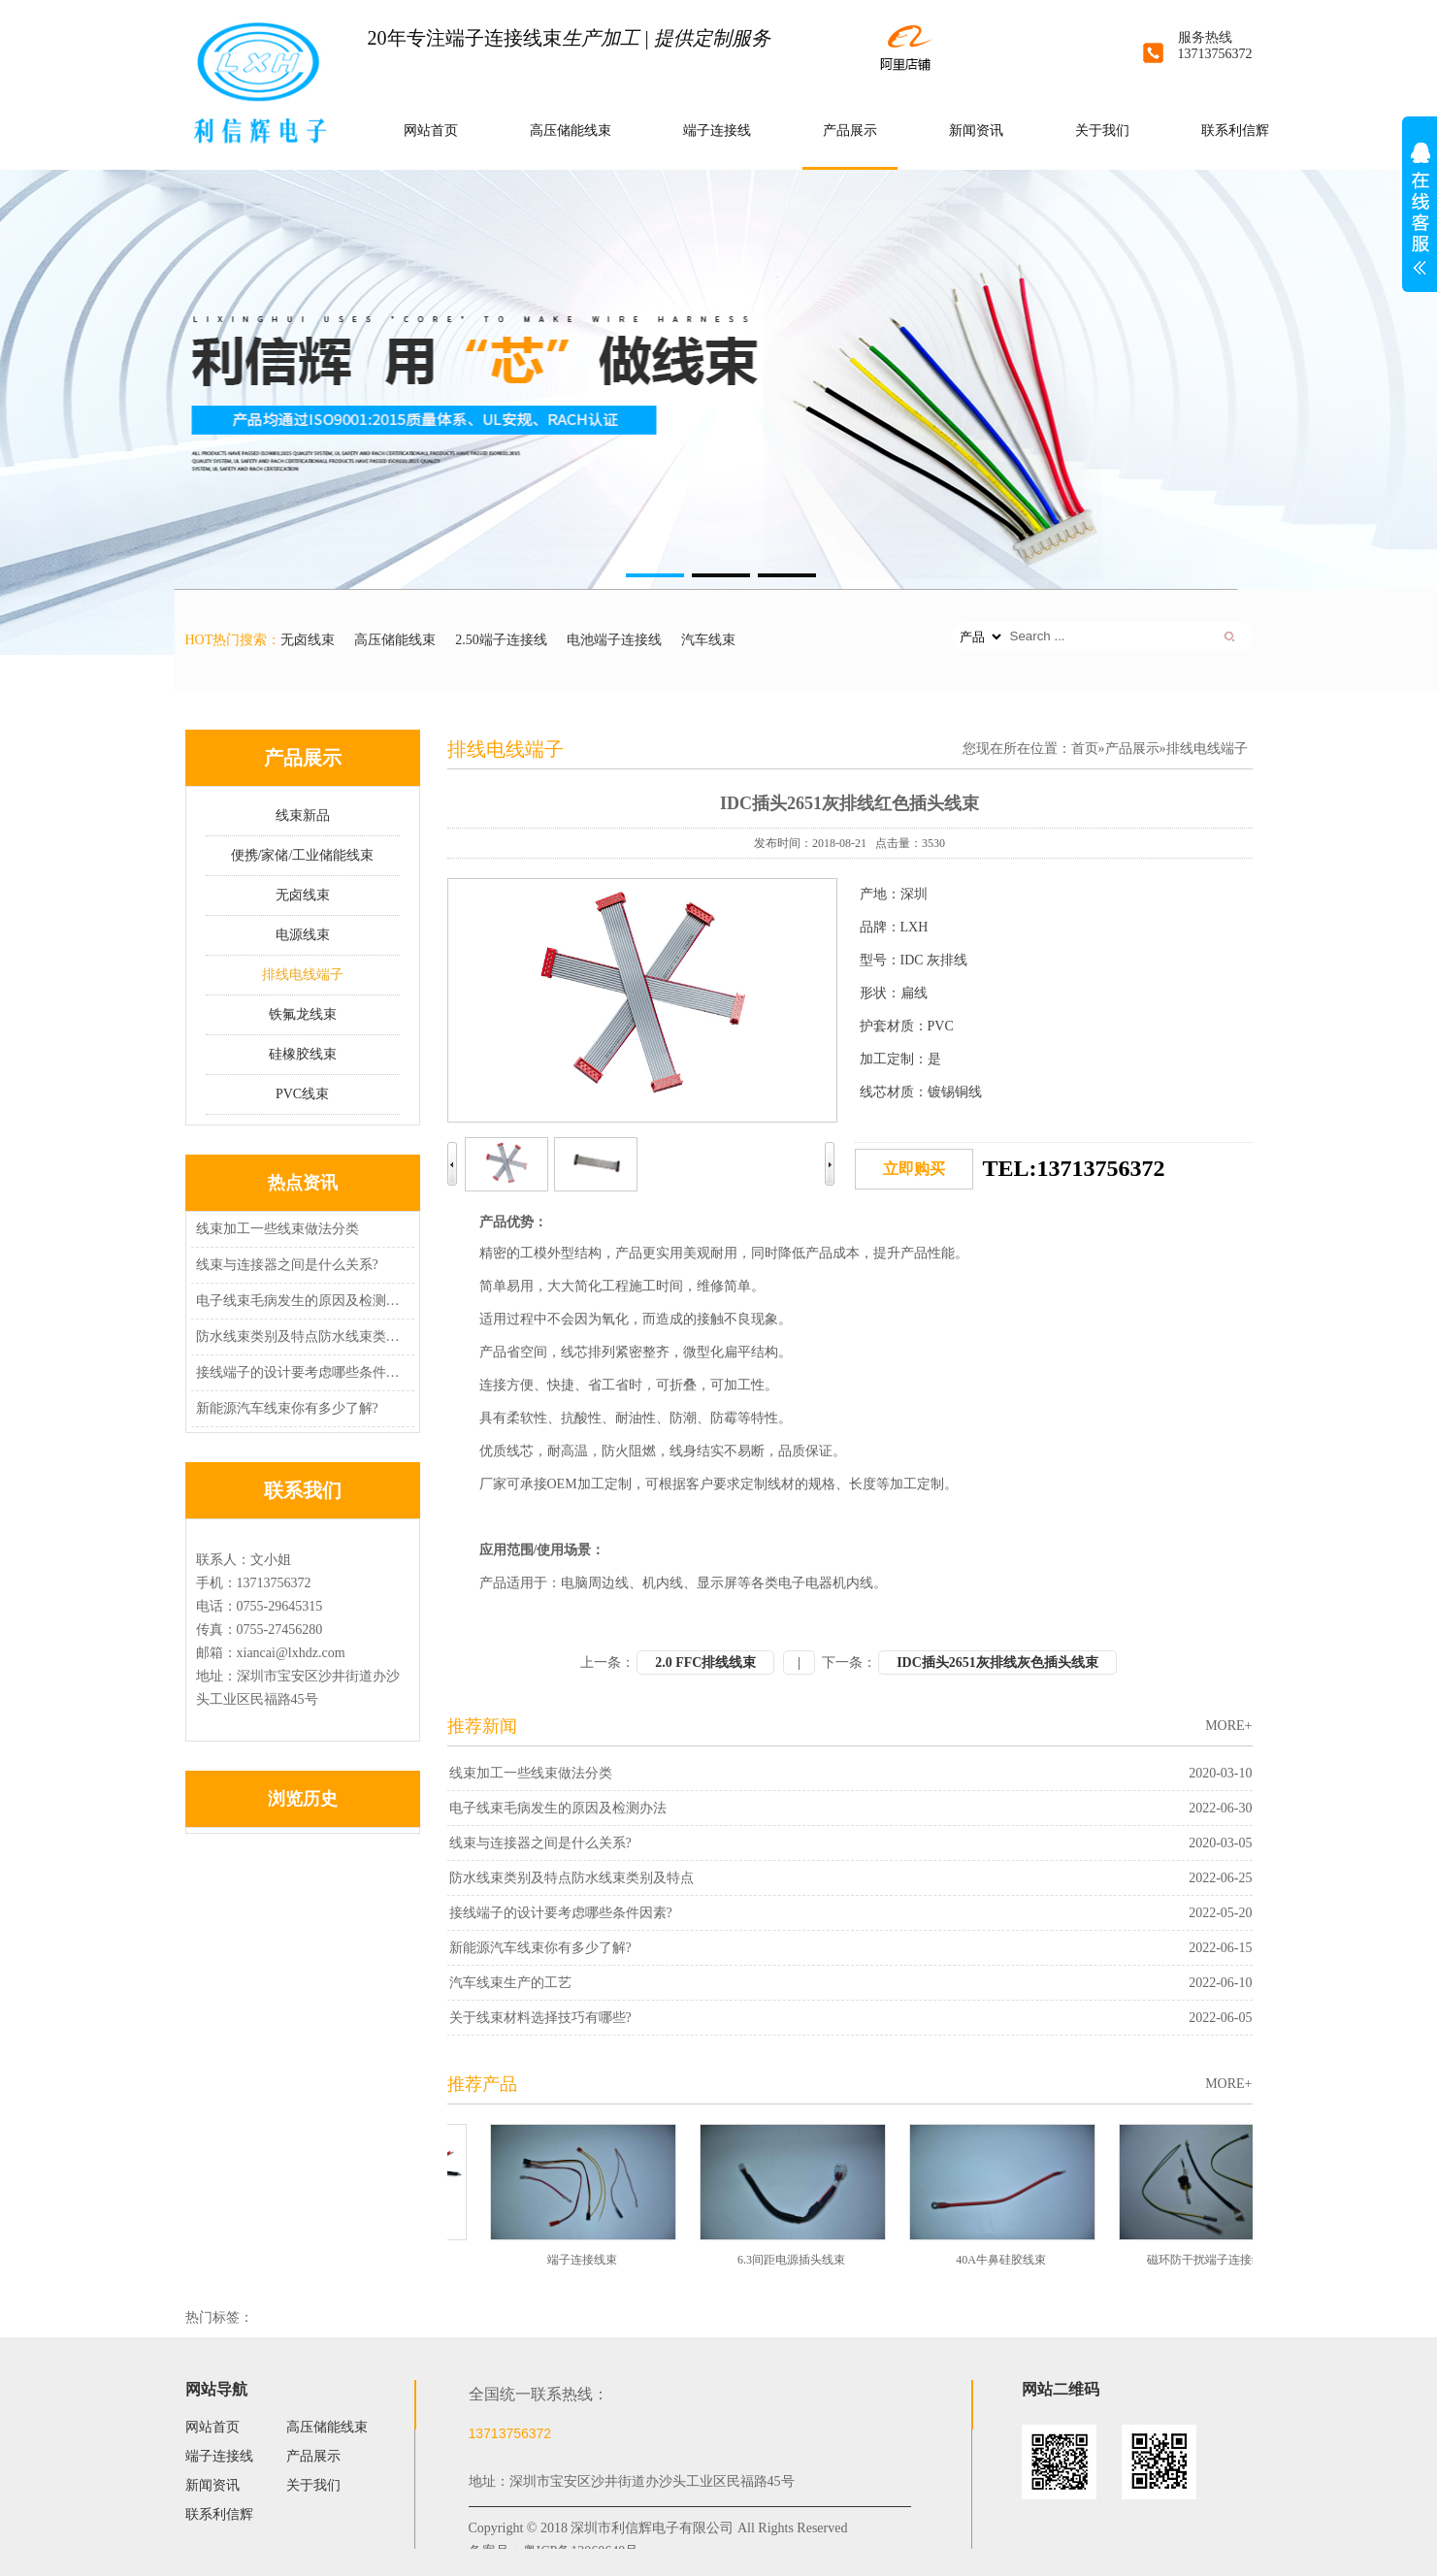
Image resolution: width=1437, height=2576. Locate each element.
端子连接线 (717, 130)
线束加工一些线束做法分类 (277, 1229)
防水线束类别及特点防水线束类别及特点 (300, 1336)
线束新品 (303, 815)
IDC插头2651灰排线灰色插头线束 (997, 1662)
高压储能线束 (570, 130)
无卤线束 (307, 640)
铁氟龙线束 (303, 1014)
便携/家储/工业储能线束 (303, 855)
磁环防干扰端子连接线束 (1214, 2259)
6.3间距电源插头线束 (794, 2259)
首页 (1084, 748)
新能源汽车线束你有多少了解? (287, 1408)
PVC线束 (302, 1094)
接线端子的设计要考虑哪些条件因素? (300, 1372)
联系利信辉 (1235, 130)
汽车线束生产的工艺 (510, 1982)
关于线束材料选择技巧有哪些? (540, 2017)
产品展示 (850, 130)
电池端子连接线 (614, 640)
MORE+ (1228, 1725)
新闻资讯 (976, 130)
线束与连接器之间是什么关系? (287, 1264)
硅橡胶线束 (303, 1054)
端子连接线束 (585, 2259)
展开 (1419, 219)
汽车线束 (708, 640)
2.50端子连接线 (501, 640)
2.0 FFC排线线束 (705, 1662)
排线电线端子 (302, 974)
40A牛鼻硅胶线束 (1004, 2259)
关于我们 (1102, 130)
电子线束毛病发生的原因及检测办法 (300, 1300)
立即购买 (914, 1168)
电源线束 (303, 935)
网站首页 (431, 130)
